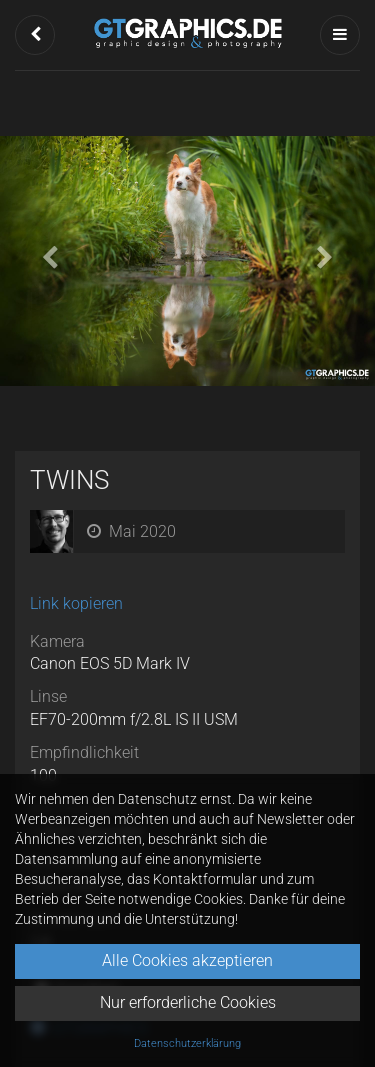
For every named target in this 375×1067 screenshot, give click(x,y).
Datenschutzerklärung (187, 1043)
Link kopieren (76, 603)
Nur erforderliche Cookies (188, 1002)
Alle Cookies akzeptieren (187, 960)
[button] (35, 35)
